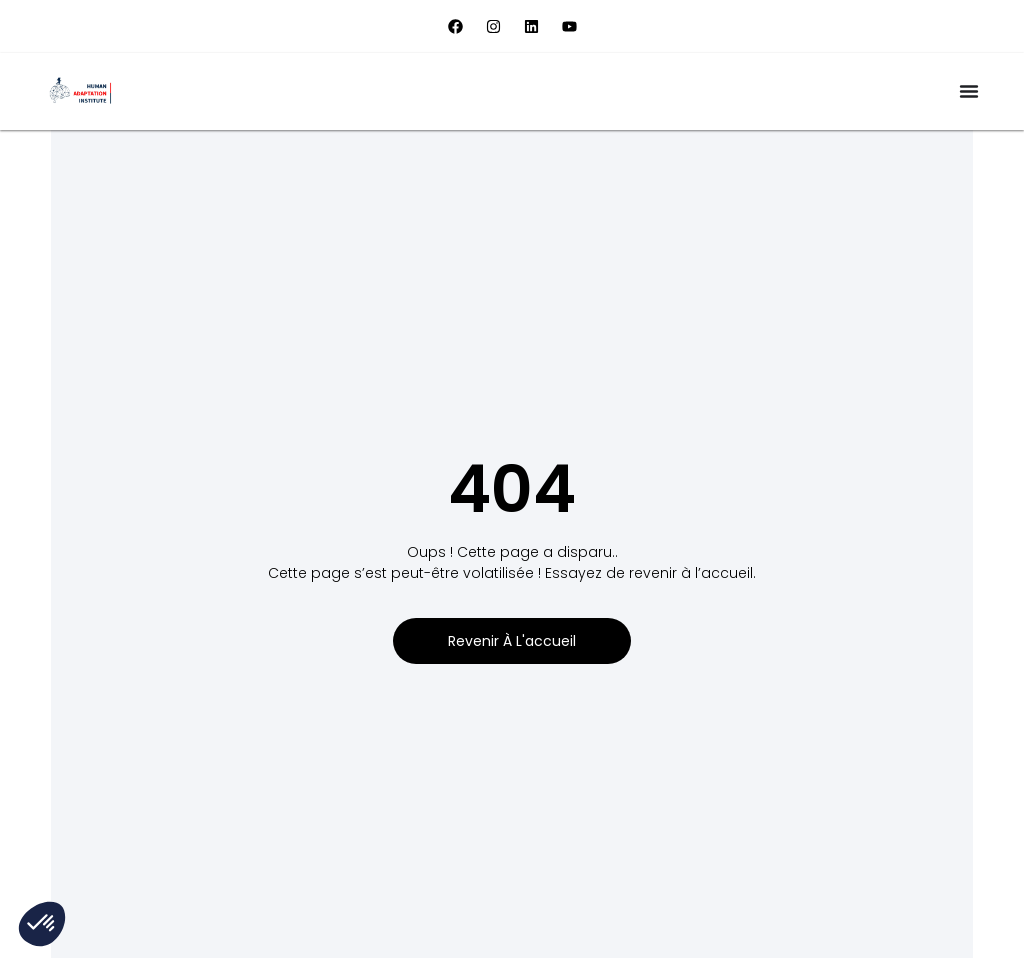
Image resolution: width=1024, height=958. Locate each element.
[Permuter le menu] (969, 91)
